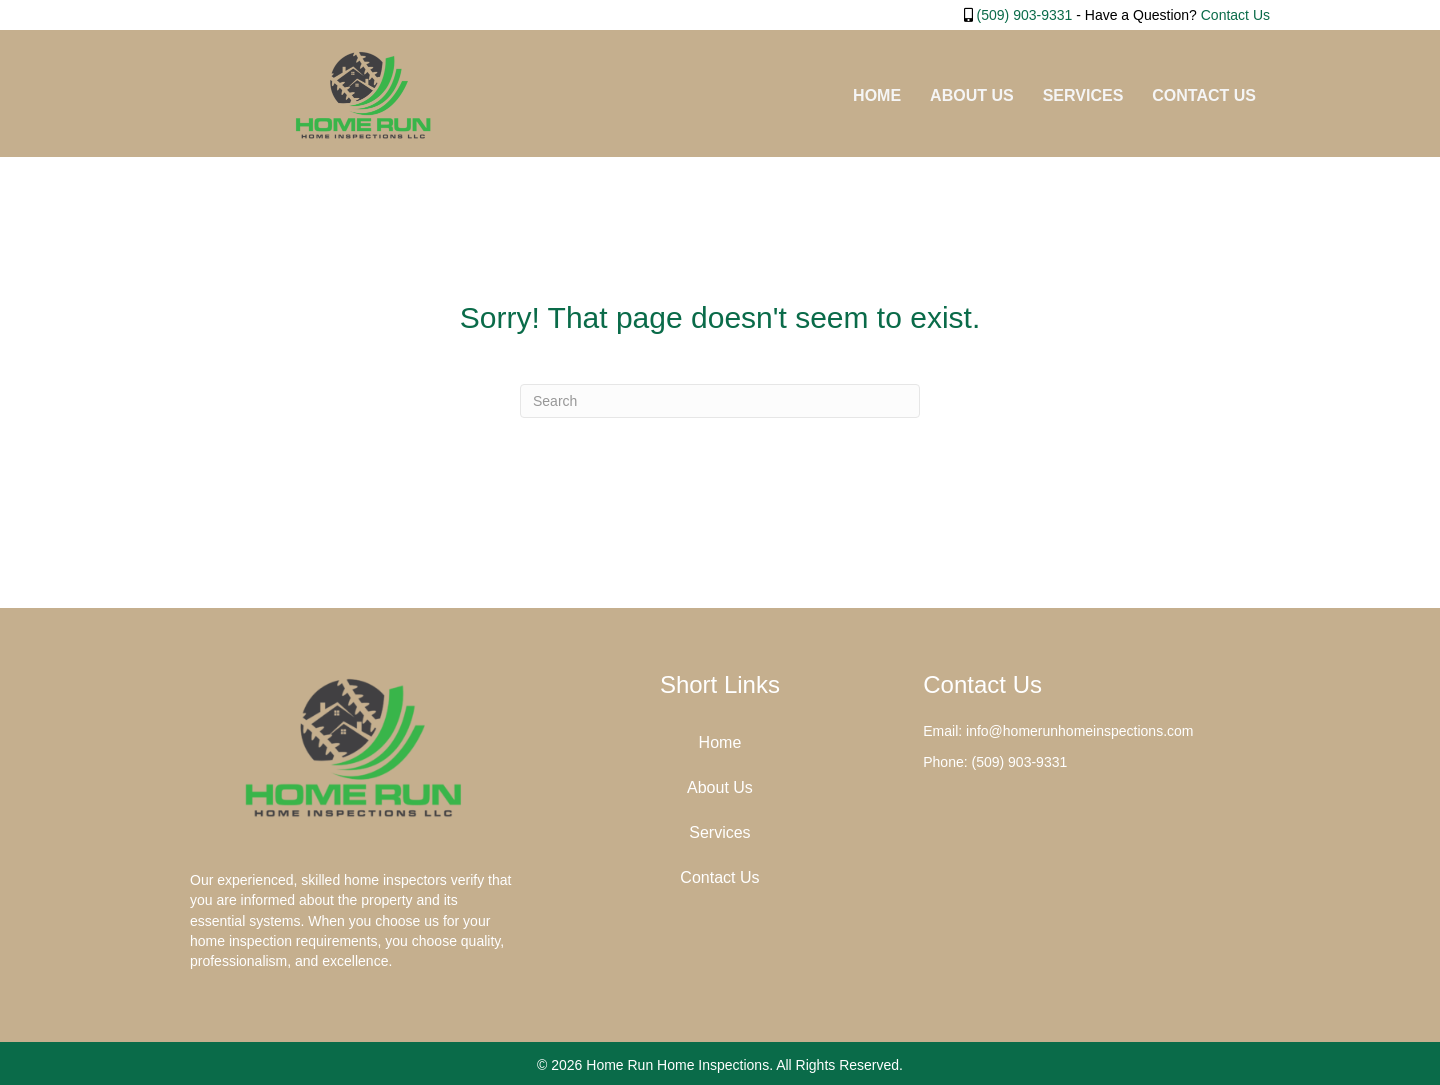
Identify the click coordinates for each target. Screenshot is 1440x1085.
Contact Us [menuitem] (1204, 95)
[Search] (720, 401)
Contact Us (1235, 15)
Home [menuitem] (877, 95)
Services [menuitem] (1083, 95)
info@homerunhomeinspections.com (1079, 731)
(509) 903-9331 (1025, 15)
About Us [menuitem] (972, 95)
